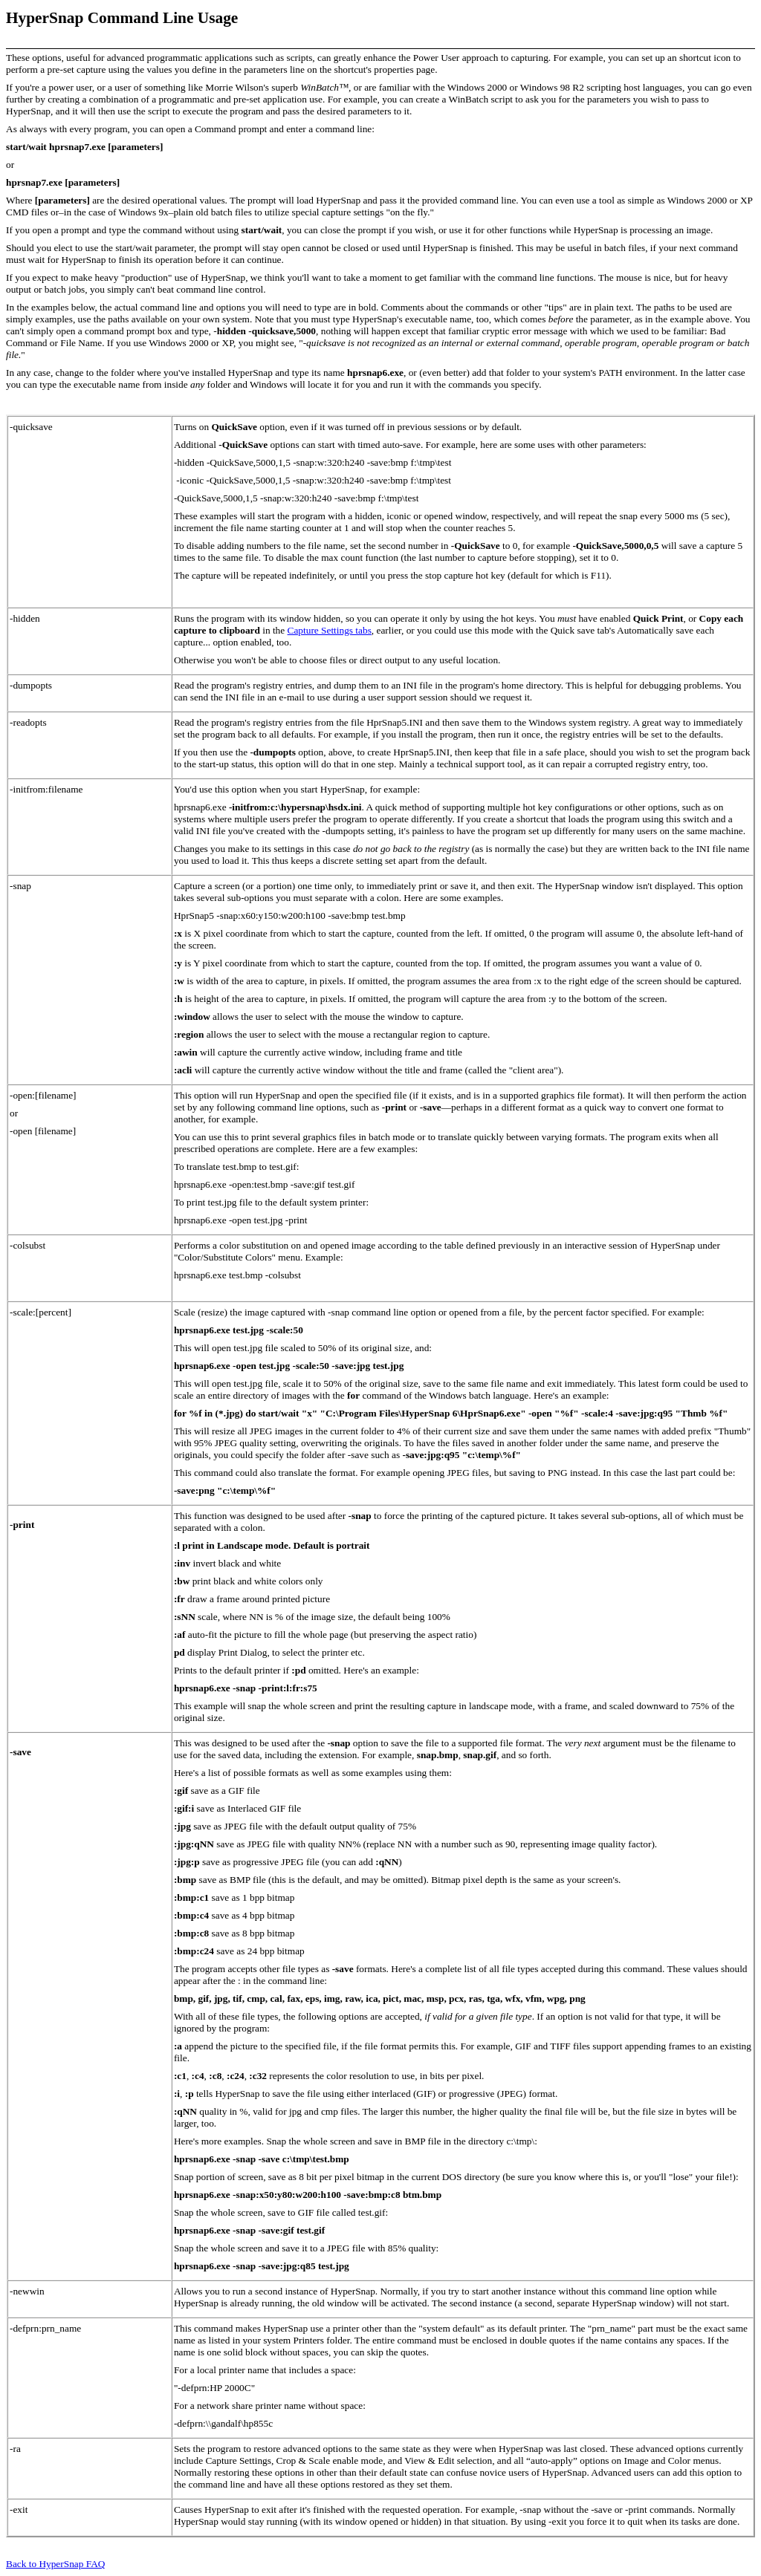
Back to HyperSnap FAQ (55, 2563)
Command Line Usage (163, 18)
